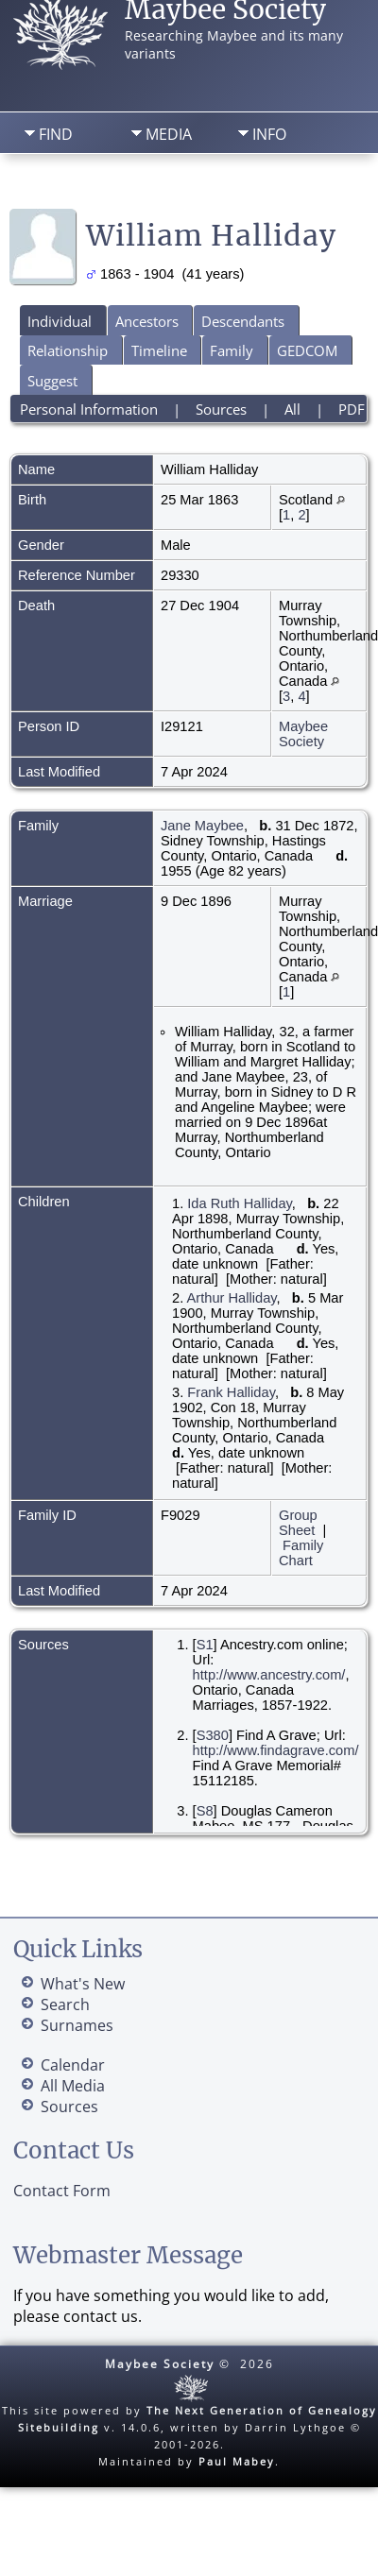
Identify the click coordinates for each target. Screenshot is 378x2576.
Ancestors (147, 321)
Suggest (52, 380)
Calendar (73, 2065)
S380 (213, 1735)
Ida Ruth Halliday (239, 1203)
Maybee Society (303, 734)
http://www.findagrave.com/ (276, 1750)
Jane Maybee (202, 825)
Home (52, 184)
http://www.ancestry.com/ (269, 1674)
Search (150, 184)
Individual (59, 321)
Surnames (77, 2025)
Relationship (67, 350)
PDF (351, 409)
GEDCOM (307, 350)
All (292, 409)
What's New (83, 1983)
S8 (205, 1810)
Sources (221, 409)
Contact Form (62, 2190)
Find (56, 134)
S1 (205, 1644)
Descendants (242, 321)
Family (231, 350)
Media (169, 134)
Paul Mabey (236, 2461)
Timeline (159, 350)
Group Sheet (298, 1523)
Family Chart (301, 1553)
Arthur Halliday (232, 1297)
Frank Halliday (231, 1392)
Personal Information (89, 409)
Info (269, 134)
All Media (73, 2085)
